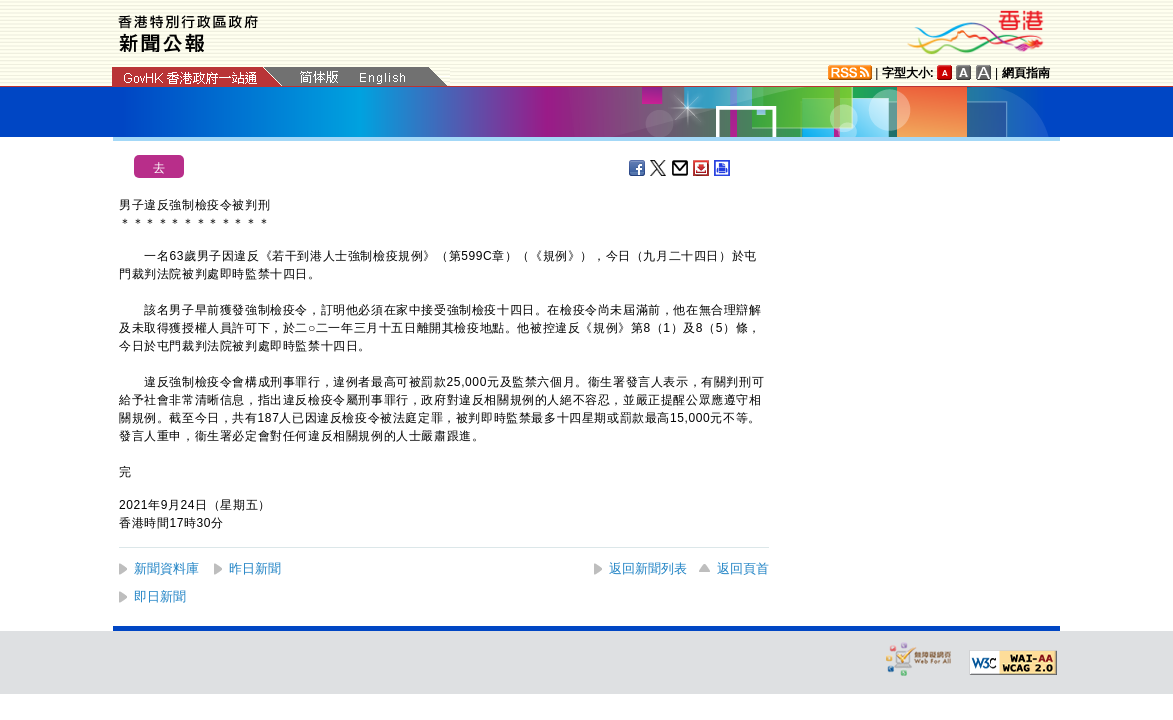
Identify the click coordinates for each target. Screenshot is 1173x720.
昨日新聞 (255, 568)
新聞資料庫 (166, 568)
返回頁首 (743, 568)
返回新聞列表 (648, 568)
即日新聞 (160, 596)
